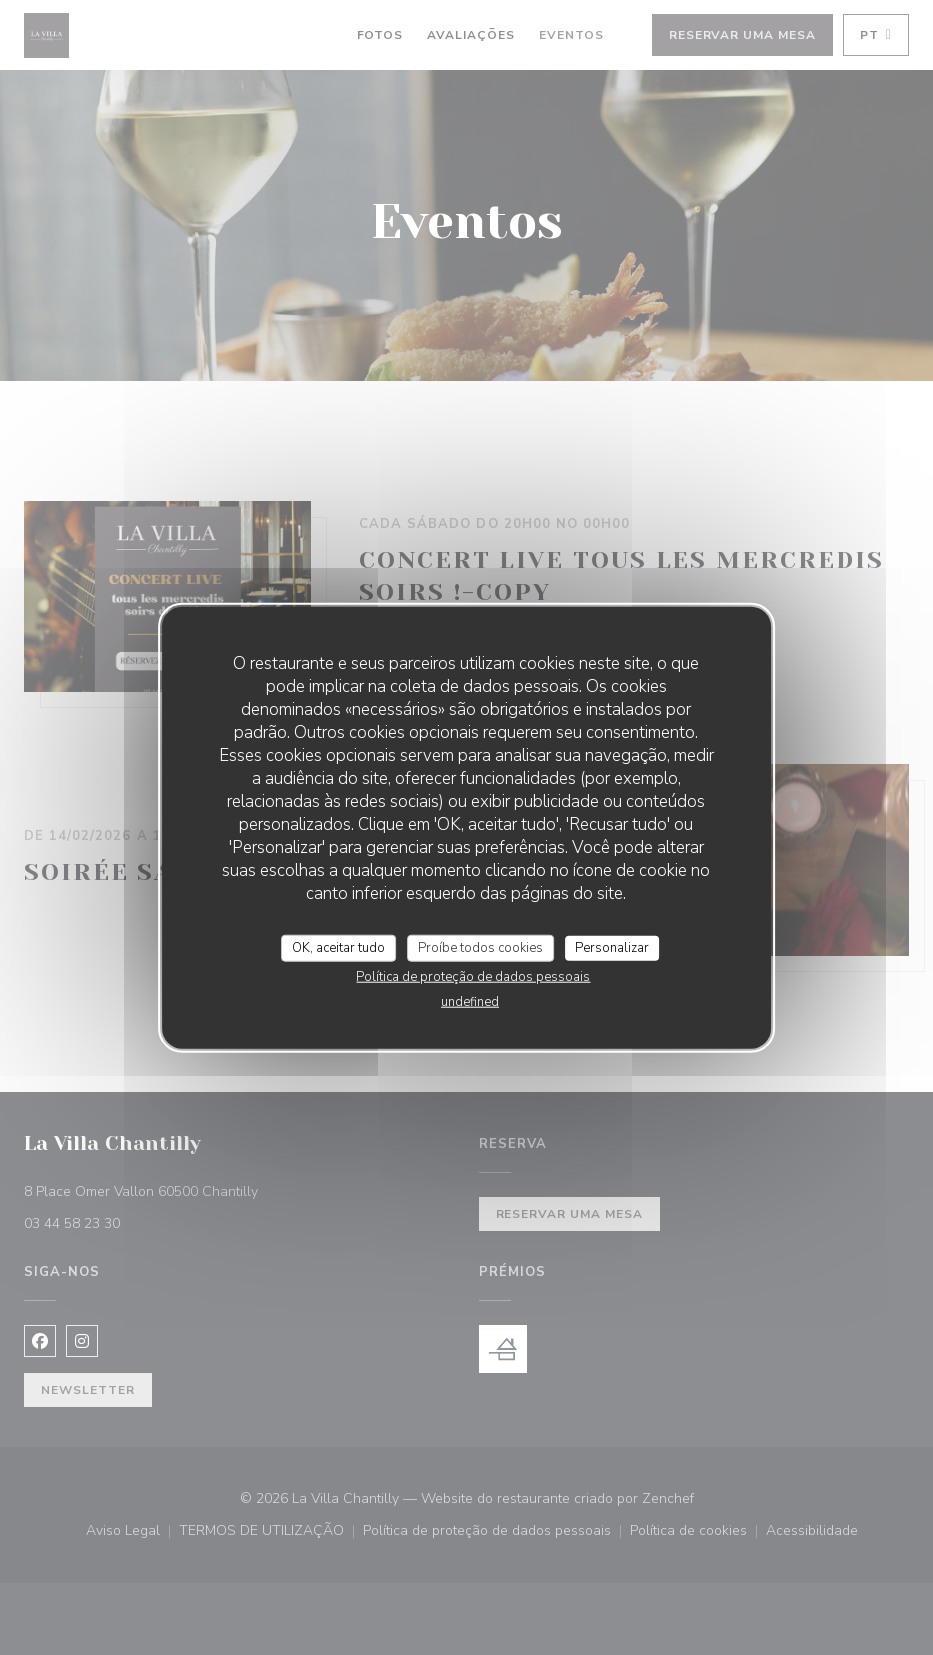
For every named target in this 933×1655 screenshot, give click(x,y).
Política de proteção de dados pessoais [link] (473, 977)
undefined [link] (470, 1002)
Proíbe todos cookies (480, 947)
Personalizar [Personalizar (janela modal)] (612, 947)
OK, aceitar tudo (338, 947)
